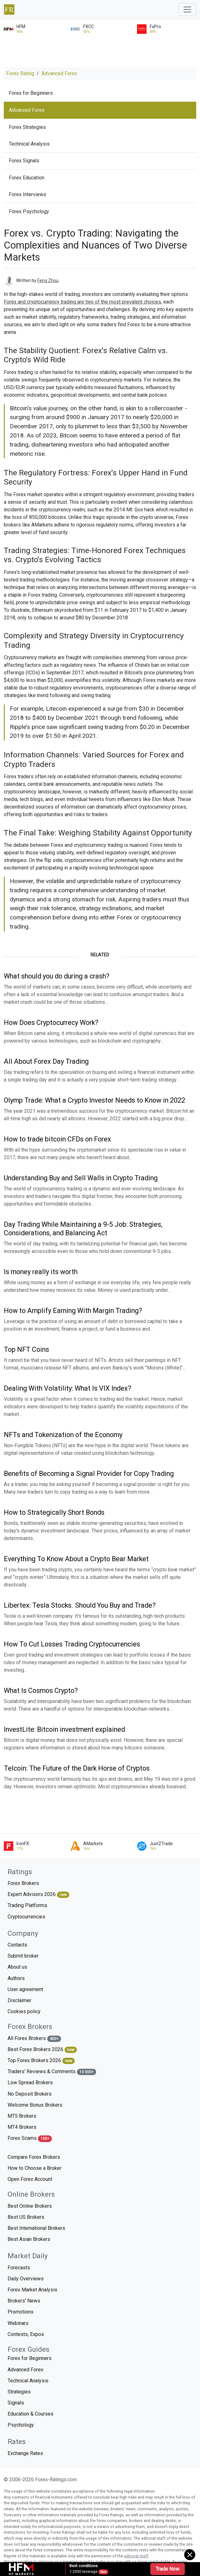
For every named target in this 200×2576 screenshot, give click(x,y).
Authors (16, 1978)
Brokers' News (24, 2301)
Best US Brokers (26, 2217)
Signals (16, 2403)
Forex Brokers (23, 1883)
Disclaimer (19, 2000)
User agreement (25, 1989)
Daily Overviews (26, 2279)
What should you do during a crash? (56, 976)
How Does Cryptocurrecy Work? (51, 1022)
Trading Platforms (27, 1905)
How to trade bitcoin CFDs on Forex (57, 1139)
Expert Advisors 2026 (38, 1894)
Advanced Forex (59, 73)
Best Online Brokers (30, 2206)
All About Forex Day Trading (46, 1061)
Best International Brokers (36, 2228)
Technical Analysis (29, 144)
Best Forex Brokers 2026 (42, 2049)
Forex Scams (30, 2138)
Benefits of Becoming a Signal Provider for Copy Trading (89, 1474)
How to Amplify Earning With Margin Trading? (73, 1311)
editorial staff (136, 2556)
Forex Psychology (29, 211)
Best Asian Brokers (29, 2239)
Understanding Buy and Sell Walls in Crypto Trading (81, 1178)
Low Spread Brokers (30, 2082)
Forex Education (26, 178)
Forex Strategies (27, 127)
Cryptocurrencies (26, 1917)
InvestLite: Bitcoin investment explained (64, 1729)
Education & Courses (30, 2414)
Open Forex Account (30, 2179)
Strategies (19, 2392)
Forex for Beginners (31, 93)
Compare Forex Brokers (34, 2157)
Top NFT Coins (26, 1349)
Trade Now (167, 2569)
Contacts (17, 1945)
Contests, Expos (26, 2334)
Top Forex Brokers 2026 (41, 2060)
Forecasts (19, 2268)
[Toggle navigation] (187, 9)
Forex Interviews (27, 194)
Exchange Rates (25, 2453)
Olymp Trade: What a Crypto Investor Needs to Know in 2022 (94, 1100)
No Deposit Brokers (30, 2094)
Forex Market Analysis (32, 2290)
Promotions (21, 2312)
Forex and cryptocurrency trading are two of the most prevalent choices (82, 302)
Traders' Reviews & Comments (52, 2071)
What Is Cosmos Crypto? (41, 1690)
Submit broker (23, 1956)
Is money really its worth (41, 1272)
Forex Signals (24, 161)
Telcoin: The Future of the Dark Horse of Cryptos (77, 1768)
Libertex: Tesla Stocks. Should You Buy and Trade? (80, 1605)
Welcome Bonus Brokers (35, 2105)
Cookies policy (24, 2011)
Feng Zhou (48, 280)
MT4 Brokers (22, 2127)
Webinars (18, 2323)
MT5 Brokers (22, 2116)
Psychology (21, 2425)
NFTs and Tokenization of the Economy (63, 1435)
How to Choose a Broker (34, 2168)
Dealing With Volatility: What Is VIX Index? (67, 1388)
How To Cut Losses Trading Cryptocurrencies (72, 1644)
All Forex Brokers (34, 2038)
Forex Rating (20, 73)
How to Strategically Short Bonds (54, 1512)
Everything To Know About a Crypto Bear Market (76, 1559)
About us (17, 1967)
